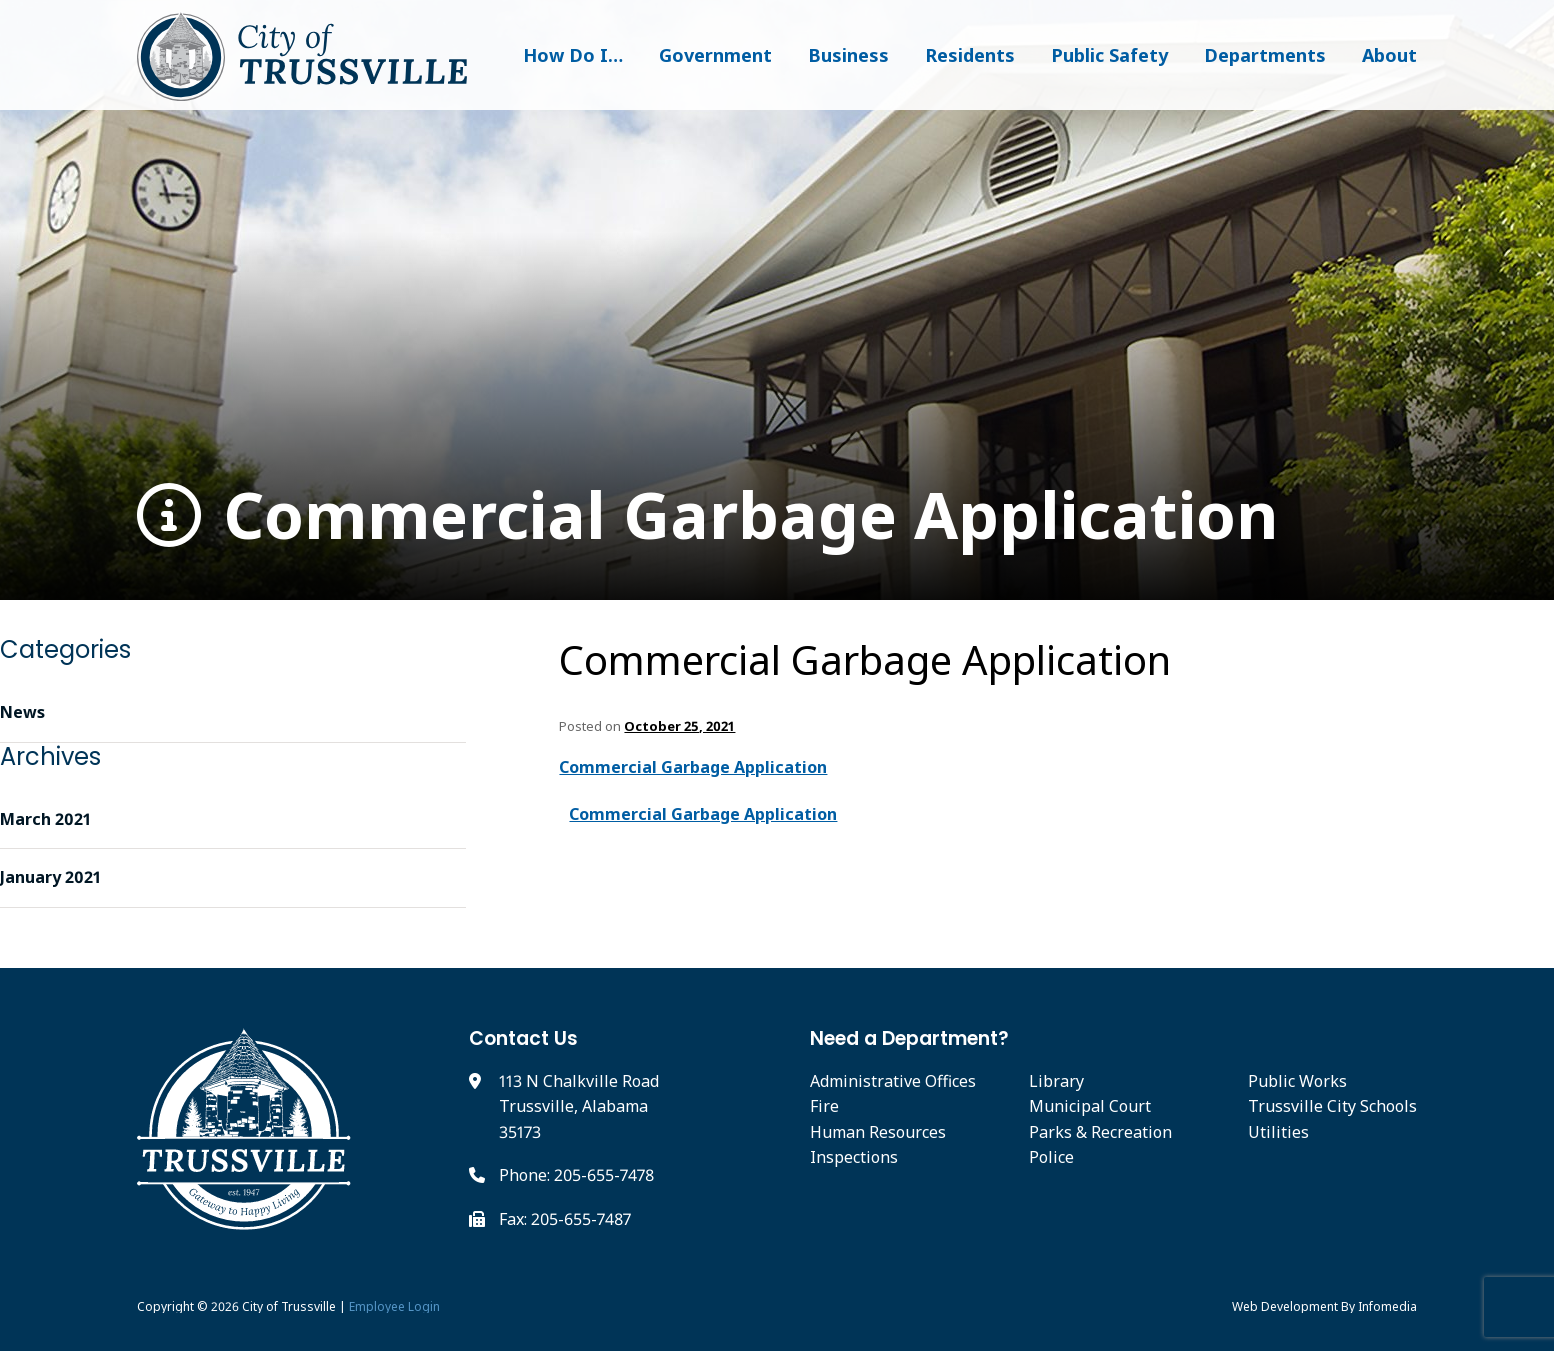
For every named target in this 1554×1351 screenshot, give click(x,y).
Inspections (854, 1157)
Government (715, 55)
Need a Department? (909, 1038)
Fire (824, 1106)
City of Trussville (289, 1306)
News (22, 712)
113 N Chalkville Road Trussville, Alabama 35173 (579, 1106)
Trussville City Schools (1332, 1106)
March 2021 (45, 819)
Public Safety (1109, 55)
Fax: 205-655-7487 (565, 1219)
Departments (1265, 55)
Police (1051, 1157)
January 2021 (50, 877)
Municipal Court (1090, 1106)
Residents (970, 55)
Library (1056, 1081)
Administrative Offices (893, 1081)
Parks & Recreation (1100, 1132)
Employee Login (394, 1306)
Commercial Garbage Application (707, 515)
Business (848, 55)
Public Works (1297, 1081)
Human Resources (878, 1132)
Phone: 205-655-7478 (576, 1175)
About (1389, 55)
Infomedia (1387, 1306)
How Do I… (573, 55)
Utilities (1278, 1132)
